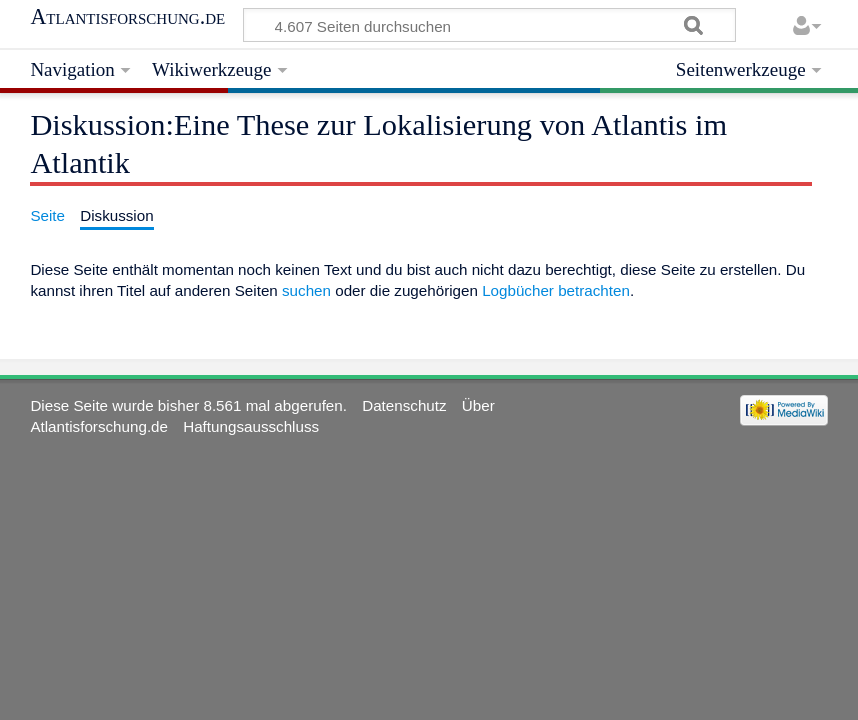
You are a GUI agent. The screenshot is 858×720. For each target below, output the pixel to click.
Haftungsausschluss (251, 426)
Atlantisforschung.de (127, 17)
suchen (306, 290)
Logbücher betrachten (556, 290)
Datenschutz (404, 405)
